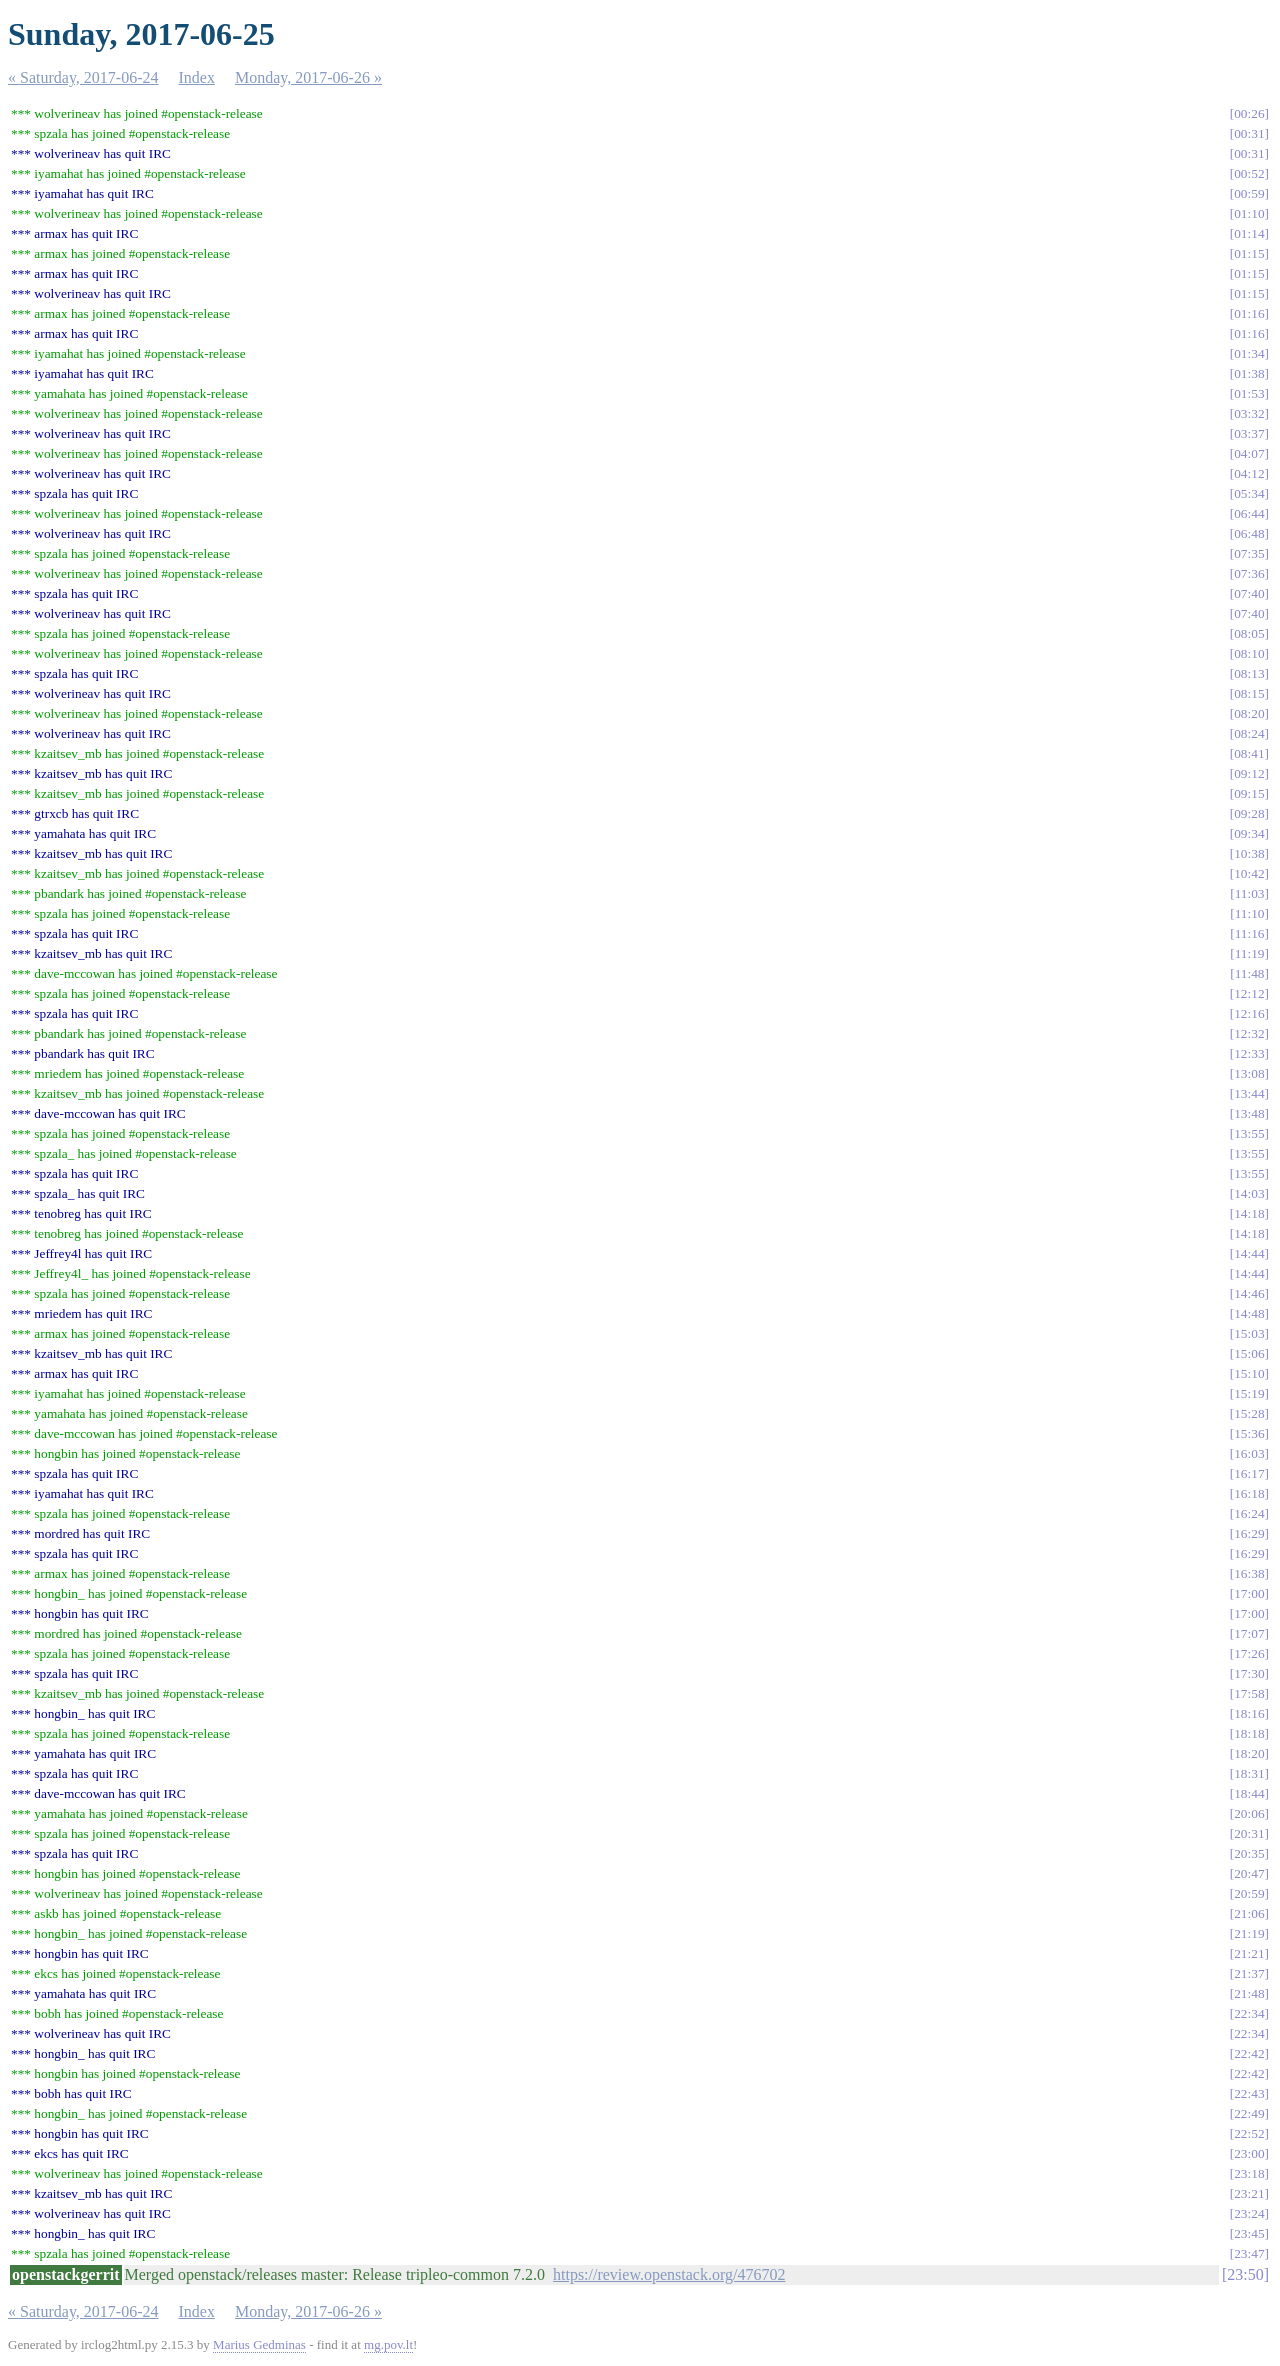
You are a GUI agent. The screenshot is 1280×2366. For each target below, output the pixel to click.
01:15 (1249, 253)
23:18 (1249, 2173)
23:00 (1249, 2153)
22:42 (1249, 2053)
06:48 (1249, 533)
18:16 (1249, 1713)
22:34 (1249, 2013)
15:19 (1249, 1393)
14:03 (1249, 1193)
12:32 (1249, 1033)
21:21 (1249, 1953)
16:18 (1249, 1493)
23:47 (1249, 2253)
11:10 (1250, 913)
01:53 (1249, 393)
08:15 (1249, 693)
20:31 (1249, 1833)
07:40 (1249, 593)
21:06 (1249, 1913)
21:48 (1249, 1993)
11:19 (1250, 953)
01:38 (1249, 373)
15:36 (1249, 1433)
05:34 (1249, 493)
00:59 (1249, 193)
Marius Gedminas (259, 2344)
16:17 (1249, 1473)
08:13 (1249, 673)
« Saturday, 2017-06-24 (83, 77)
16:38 (1249, 1573)
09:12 (1249, 773)
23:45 (1249, 2233)
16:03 (1249, 1453)
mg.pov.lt (388, 2344)
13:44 (1249, 1093)
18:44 (1249, 1793)
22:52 (1249, 2133)
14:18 (1249, 1213)
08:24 (1249, 733)
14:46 (1249, 1293)
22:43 (1249, 2093)
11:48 (1250, 973)
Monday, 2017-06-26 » (308, 77)
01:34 (1249, 353)
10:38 (1249, 853)
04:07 (1249, 453)
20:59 (1249, 1893)
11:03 (1250, 893)
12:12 (1249, 993)
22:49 (1249, 2113)
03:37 (1249, 433)
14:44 (1249, 1253)
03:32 (1249, 413)
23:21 (1249, 2193)
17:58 (1249, 1693)
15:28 (1249, 1413)
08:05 (1249, 633)
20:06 (1249, 1813)
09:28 (1249, 813)
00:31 (1249, 133)
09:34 (1249, 833)
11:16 (1250, 933)
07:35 (1249, 553)
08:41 (1249, 753)
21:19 (1249, 1933)
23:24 (1249, 2213)
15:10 (1249, 1373)
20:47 (1249, 1873)
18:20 (1249, 1753)
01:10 (1249, 213)
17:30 (1249, 1673)
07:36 (1249, 573)
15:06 (1249, 1353)
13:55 (1249, 1133)
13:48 (1249, 1113)
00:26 (1249, 113)
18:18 (1249, 1733)
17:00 (1249, 1593)
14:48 (1249, 1313)
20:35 (1249, 1853)
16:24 (1249, 1513)
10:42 (1249, 873)
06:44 (1249, 513)
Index (197, 77)
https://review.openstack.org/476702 (669, 2274)
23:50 (1245, 2274)
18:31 (1249, 1773)
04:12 (1249, 473)
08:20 (1249, 713)
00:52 (1249, 173)
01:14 (1249, 233)
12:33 (1249, 1053)
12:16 (1249, 1013)
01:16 (1249, 313)
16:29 (1249, 1533)
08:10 (1249, 653)
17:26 (1249, 1653)
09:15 (1249, 793)
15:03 (1249, 1333)
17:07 (1249, 1633)
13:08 (1249, 1073)
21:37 (1249, 1973)
